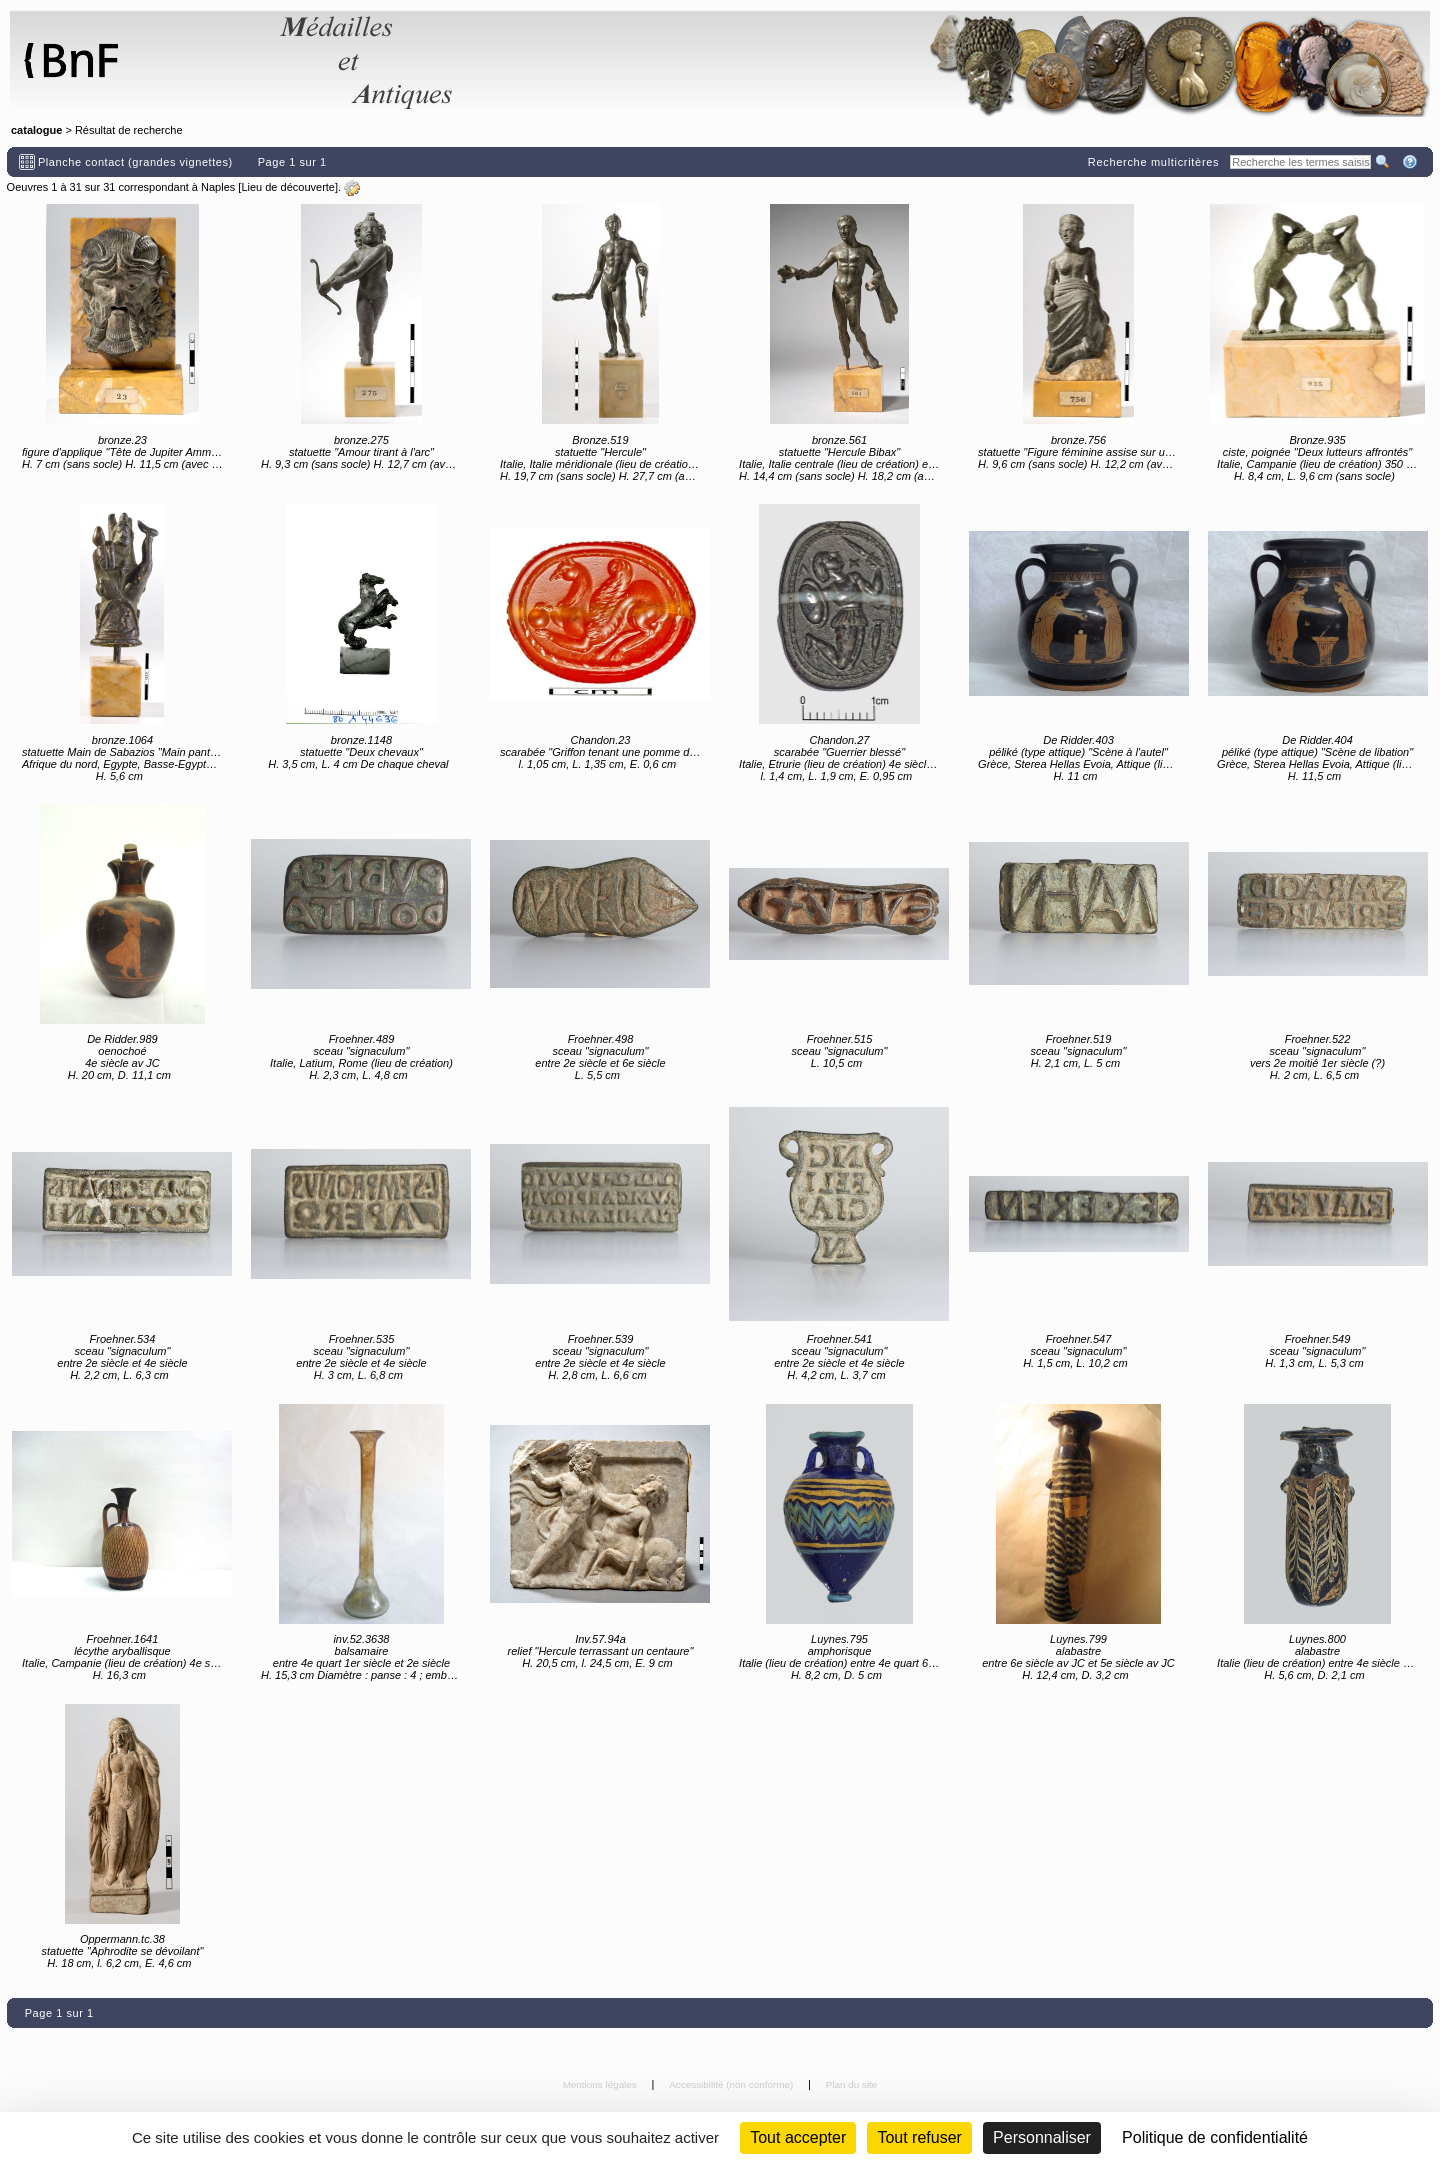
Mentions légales (601, 2084)
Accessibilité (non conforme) (732, 2084)
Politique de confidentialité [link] (1215, 2137)
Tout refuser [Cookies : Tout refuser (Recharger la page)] (919, 2137)
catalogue (36, 130)
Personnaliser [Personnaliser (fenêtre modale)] (1042, 2137)
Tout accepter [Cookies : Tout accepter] (798, 2137)
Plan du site (852, 2084)
